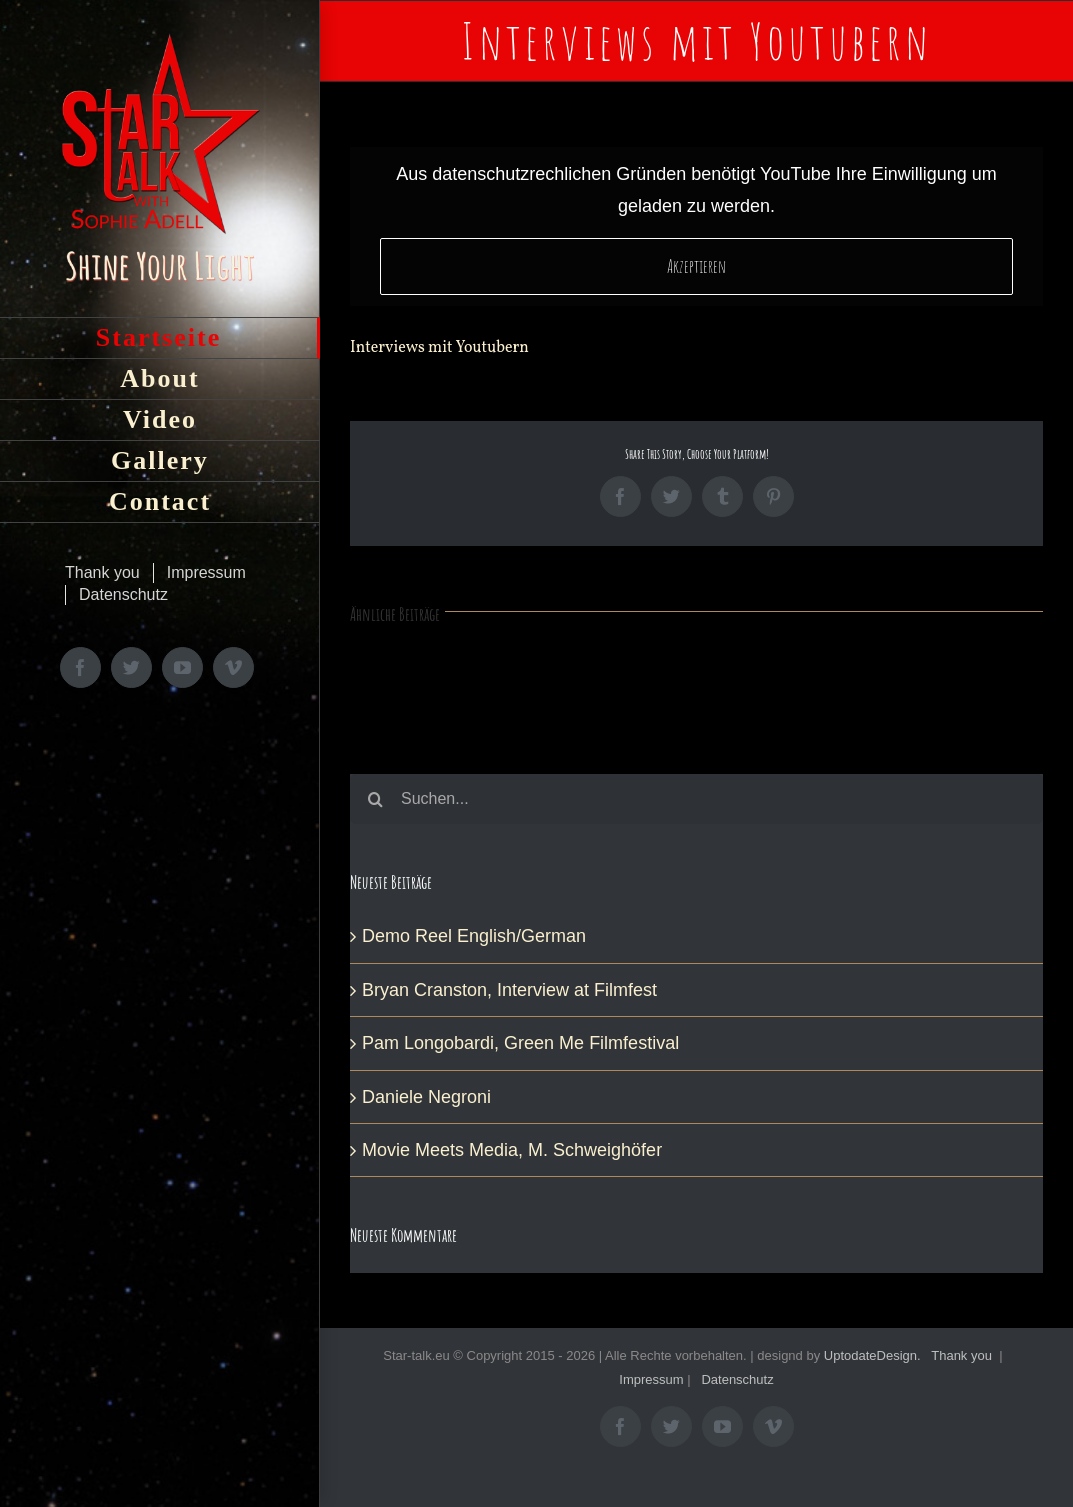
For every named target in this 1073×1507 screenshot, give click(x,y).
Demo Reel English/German (474, 936)
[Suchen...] (696, 799)
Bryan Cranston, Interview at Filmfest (509, 990)
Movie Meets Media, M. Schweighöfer (512, 1150)
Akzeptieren (696, 266)
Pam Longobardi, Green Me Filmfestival (520, 1043)
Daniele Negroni (426, 1097)
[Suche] (375, 799)
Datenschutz (737, 1379)
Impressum (651, 1379)
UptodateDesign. (872, 1355)
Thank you (961, 1355)
